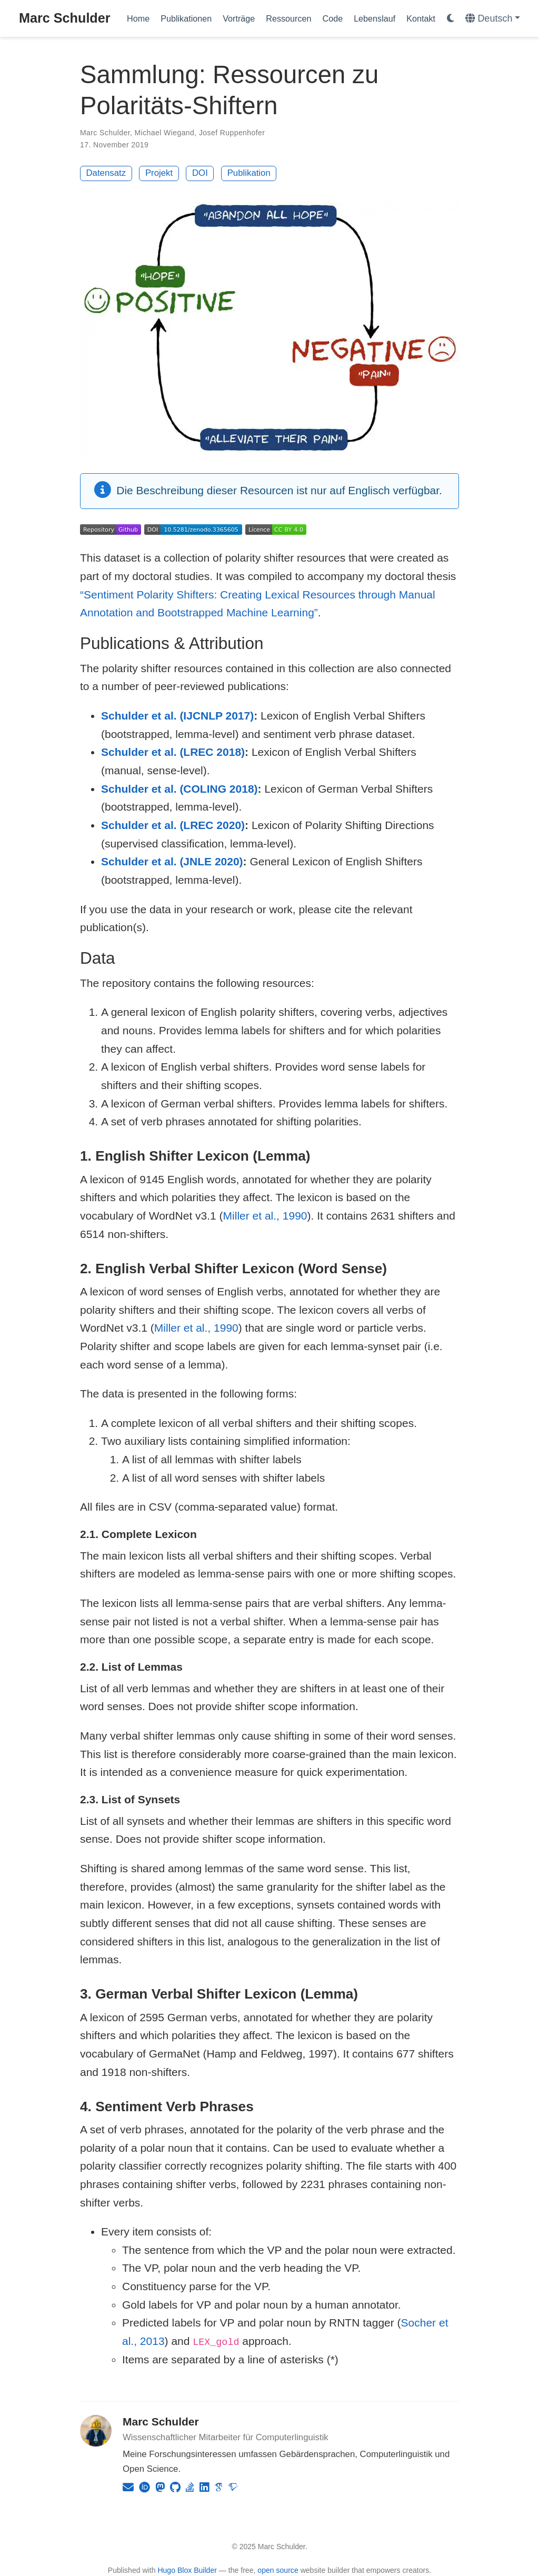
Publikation (249, 173)
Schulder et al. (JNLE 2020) (172, 861)
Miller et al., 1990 (265, 1216)
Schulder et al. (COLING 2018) (179, 789)
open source (277, 2569)
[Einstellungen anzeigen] (450, 19)
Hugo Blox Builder (187, 2569)
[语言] (492, 19)
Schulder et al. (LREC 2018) (173, 752)
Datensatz (106, 173)
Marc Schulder (65, 18)
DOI (200, 173)
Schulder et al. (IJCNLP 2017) (177, 716)
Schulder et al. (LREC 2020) (173, 825)
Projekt (159, 173)
